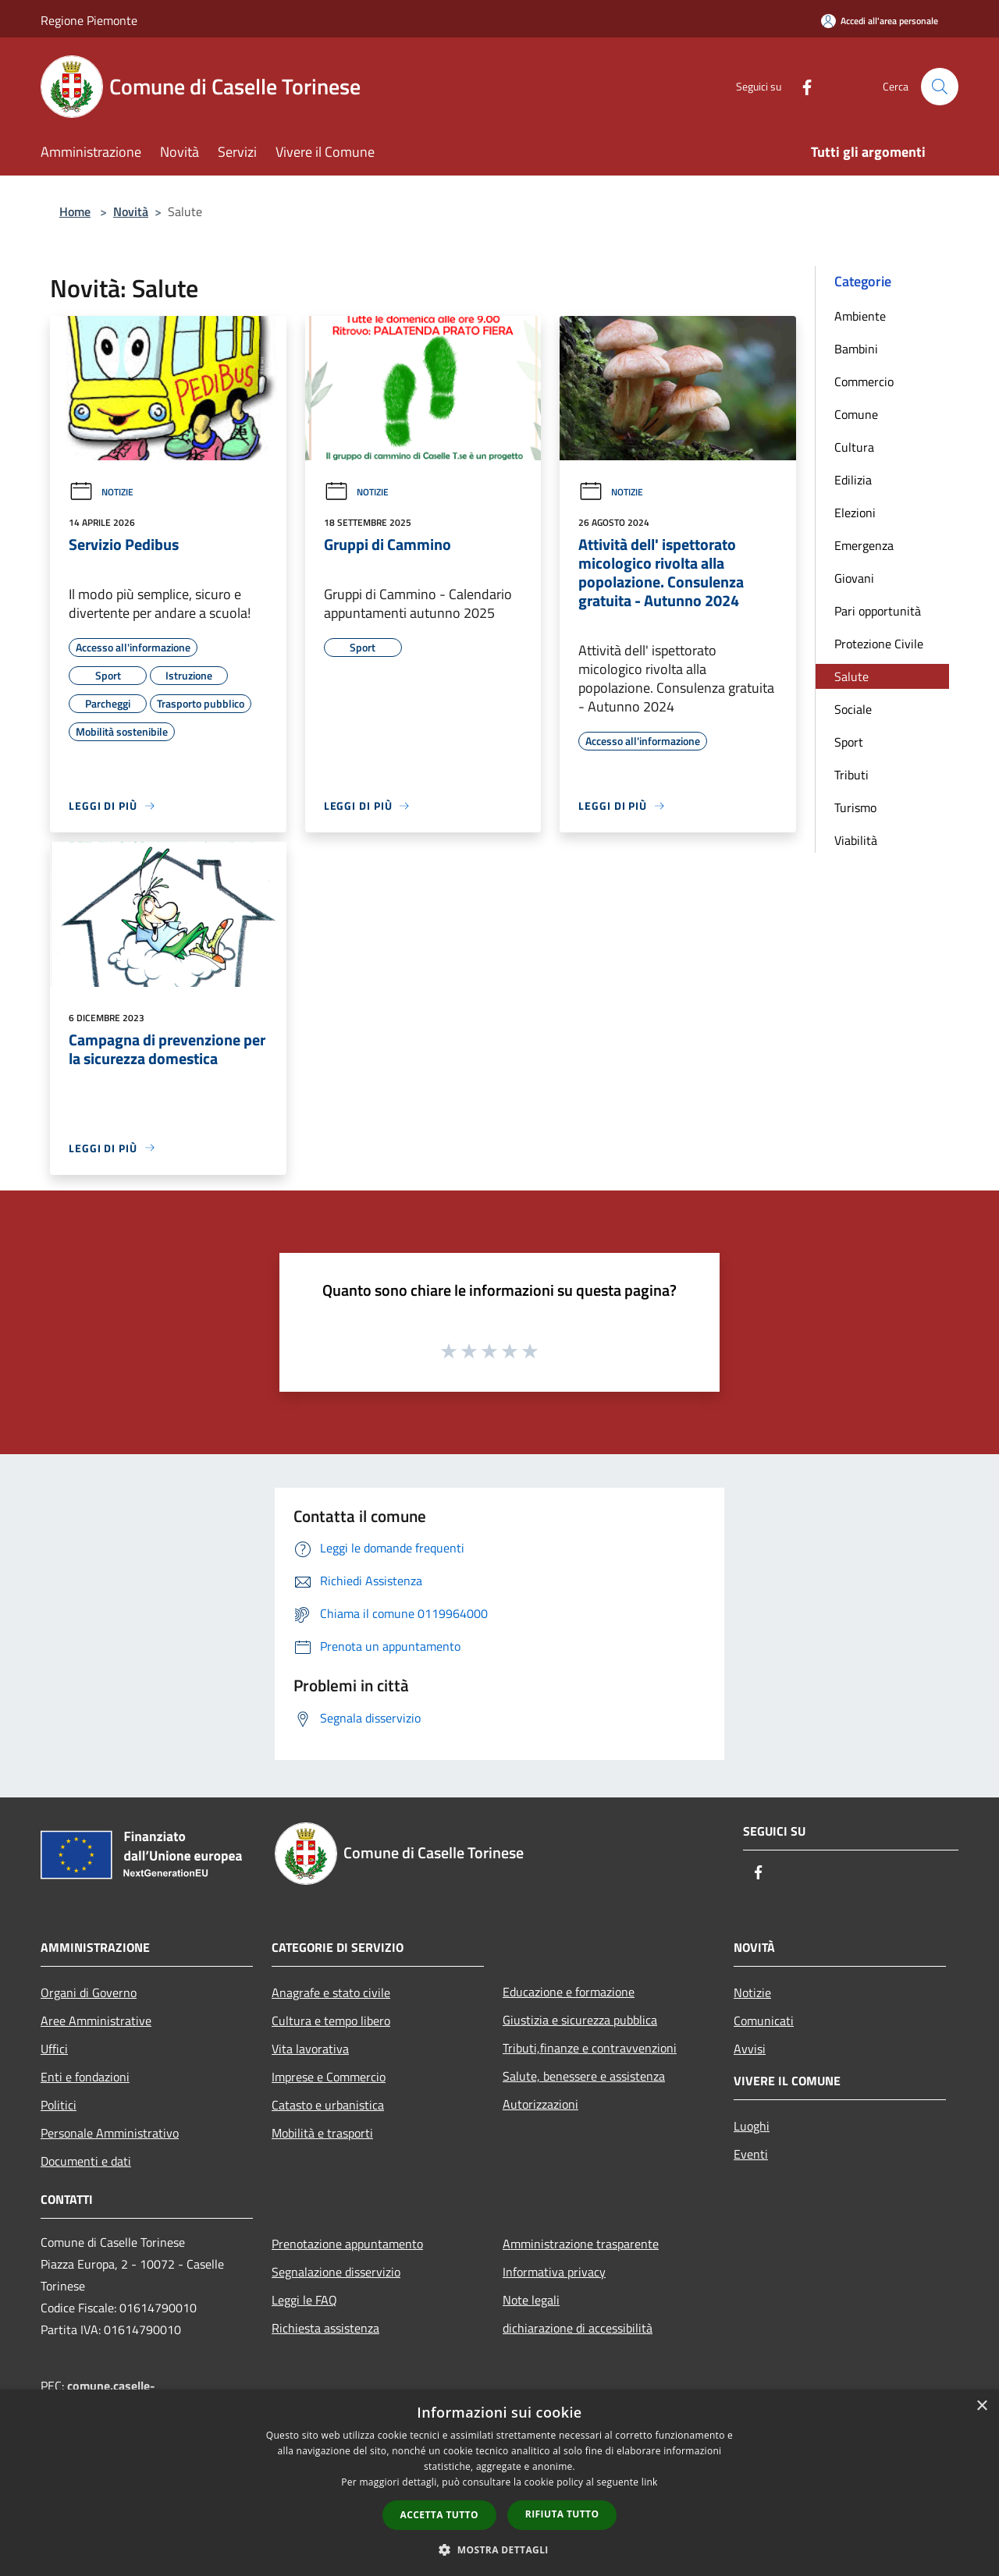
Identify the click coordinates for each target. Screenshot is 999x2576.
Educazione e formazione (569, 1991)
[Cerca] (939, 86)
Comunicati (764, 2020)
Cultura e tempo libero (331, 2020)
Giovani (854, 578)
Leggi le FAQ (304, 2299)
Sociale (853, 709)
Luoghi (752, 2126)
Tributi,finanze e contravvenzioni (590, 2047)
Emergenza (864, 545)
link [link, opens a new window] (650, 2482)
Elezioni (855, 512)
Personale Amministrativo (110, 2133)
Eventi (751, 2154)
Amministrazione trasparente (581, 2243)
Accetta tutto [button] (439, 2514)
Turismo (855, 807)
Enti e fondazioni (85, 2076)
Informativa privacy (554, 2271)
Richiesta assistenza (325, 2328)
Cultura (854, 447)
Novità (130, 211)
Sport (848, 742)
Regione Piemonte (89, 20)
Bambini (856, 348)
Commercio (864, 381)
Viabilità (855, 840)
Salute (851, 676)
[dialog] (499, 2483)
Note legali (531, 2299)
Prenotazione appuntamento (347, 2243)
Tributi (851, 774)
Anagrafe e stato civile (331, 1992)
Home (75, 211)
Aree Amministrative (96, 2020)
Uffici (54, 2048)
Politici (58, 2104)
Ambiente (860, 316)
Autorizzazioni (540, 2104)
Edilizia (853, 479)
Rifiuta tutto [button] (562, 2514)
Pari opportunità (877, 610)
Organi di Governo (89, 1992)
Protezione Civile (878, 643)
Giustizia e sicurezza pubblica (580, 2019)
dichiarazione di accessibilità (577, 2328)
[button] (499, 2549)
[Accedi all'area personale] (879, 20)
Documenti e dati (86, 2161)
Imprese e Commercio (329, 2076)
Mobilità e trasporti (322, 2133)
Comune (856, 414)
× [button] (981, 2406)
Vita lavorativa (310, 2048)
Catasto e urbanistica (328, 2104)
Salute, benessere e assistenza (584, 2076)
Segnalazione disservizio (336, 2271)
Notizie (101, 491)
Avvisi (750, 2048)
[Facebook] (800, 86)
